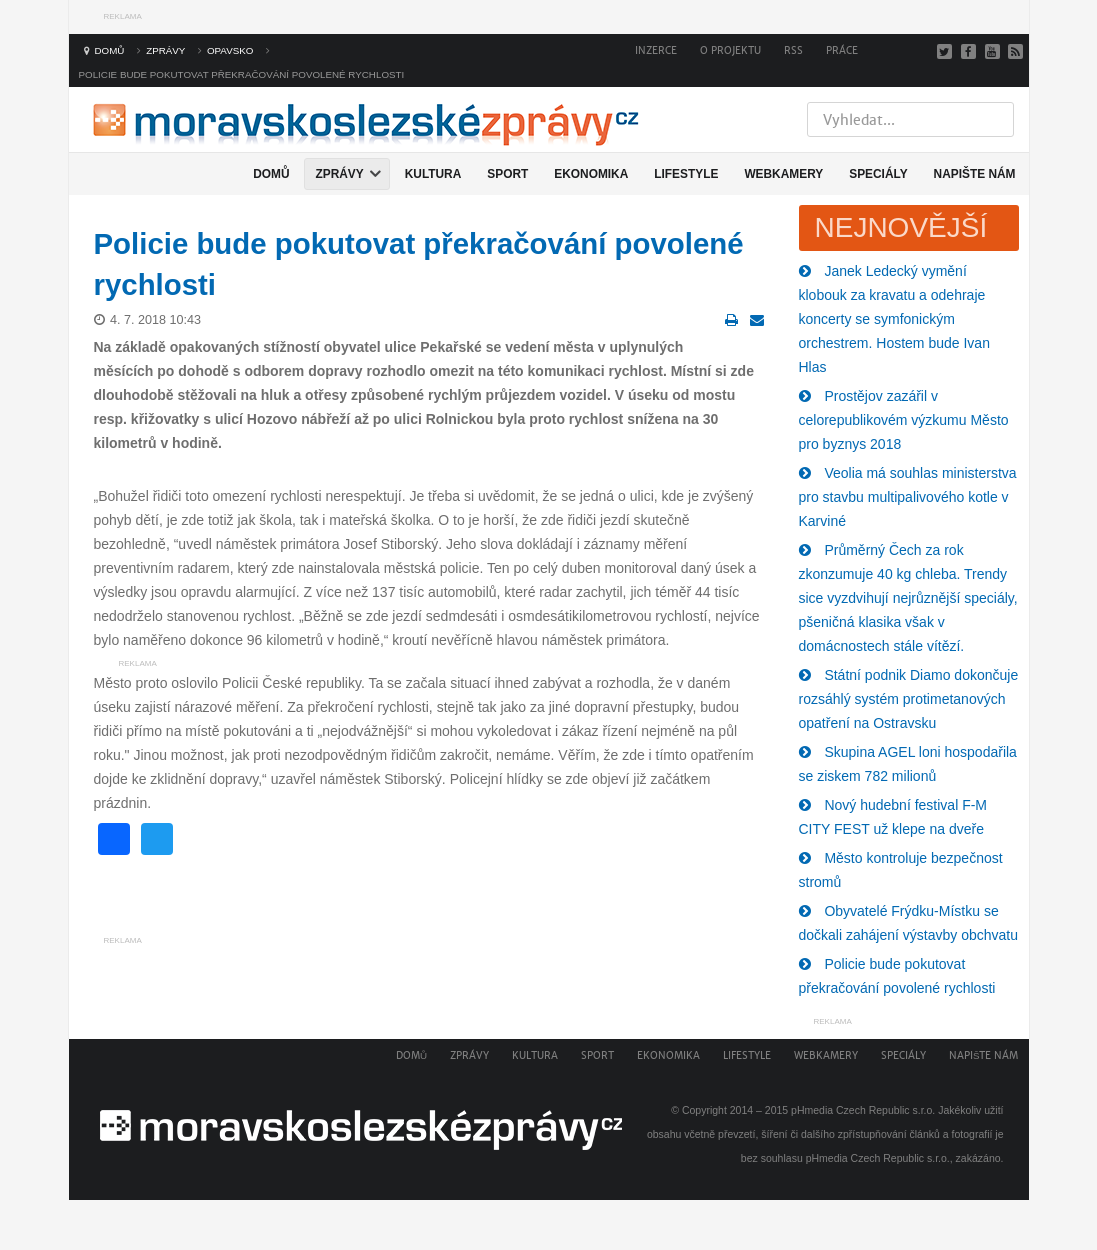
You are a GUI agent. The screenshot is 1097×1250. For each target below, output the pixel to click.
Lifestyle (747, 1055)
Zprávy (469, 1055)
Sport (597, 1055)
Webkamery (826, 1055)
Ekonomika (668, 1055)
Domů (411, 1055)
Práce (842, 50)
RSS (793, 50)
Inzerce (656, 50)
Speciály (903, 1055)
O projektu (730, 50)
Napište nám (984, 1055)
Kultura (535, 1055)
